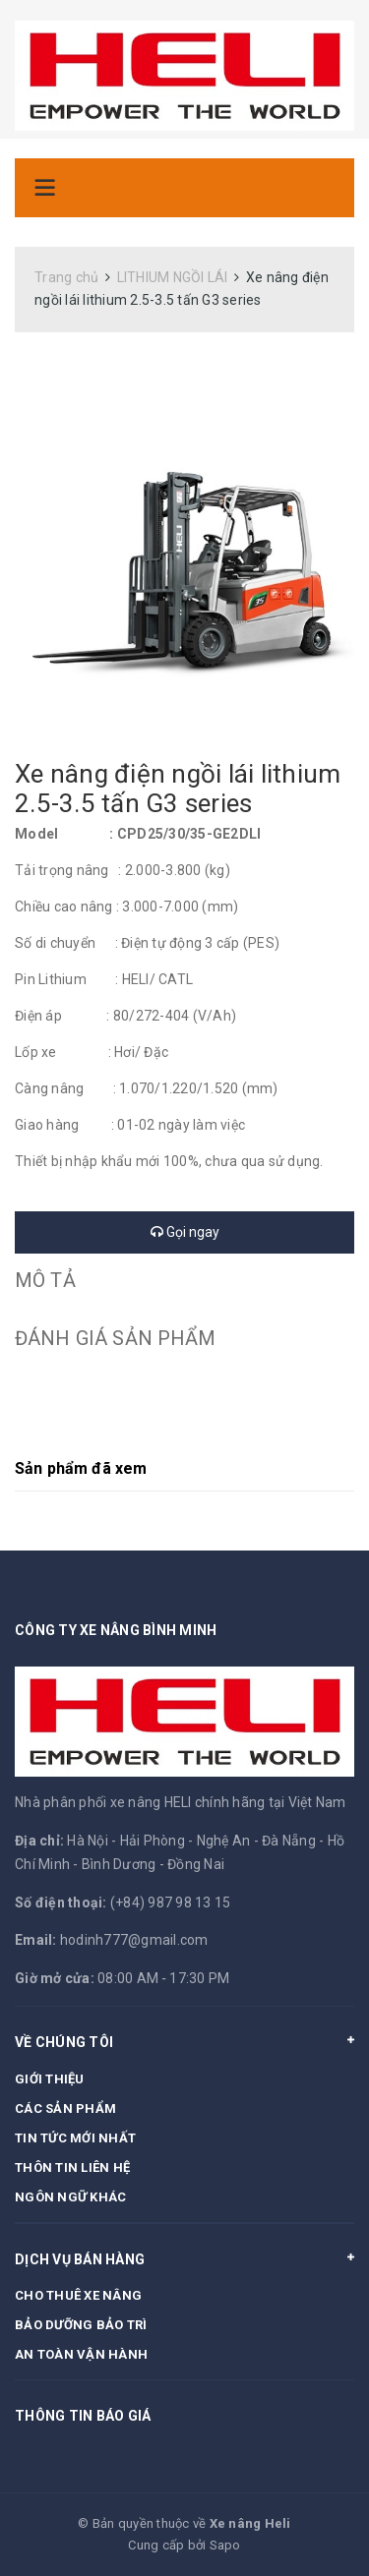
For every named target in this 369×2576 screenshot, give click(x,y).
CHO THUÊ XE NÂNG (78, 2295)
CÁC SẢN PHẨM (65, 2108)
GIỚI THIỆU (50, 2079)
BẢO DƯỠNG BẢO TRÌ (81, 2324)
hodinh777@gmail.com (134, 1940)
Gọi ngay (185, 1232)
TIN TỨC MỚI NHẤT (75, 2138)
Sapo (225, 2545)
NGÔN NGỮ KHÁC (70, 2197)
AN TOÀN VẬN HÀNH (81, 2354)
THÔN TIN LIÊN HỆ (72, 2167)
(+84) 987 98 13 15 (170, 1902)
